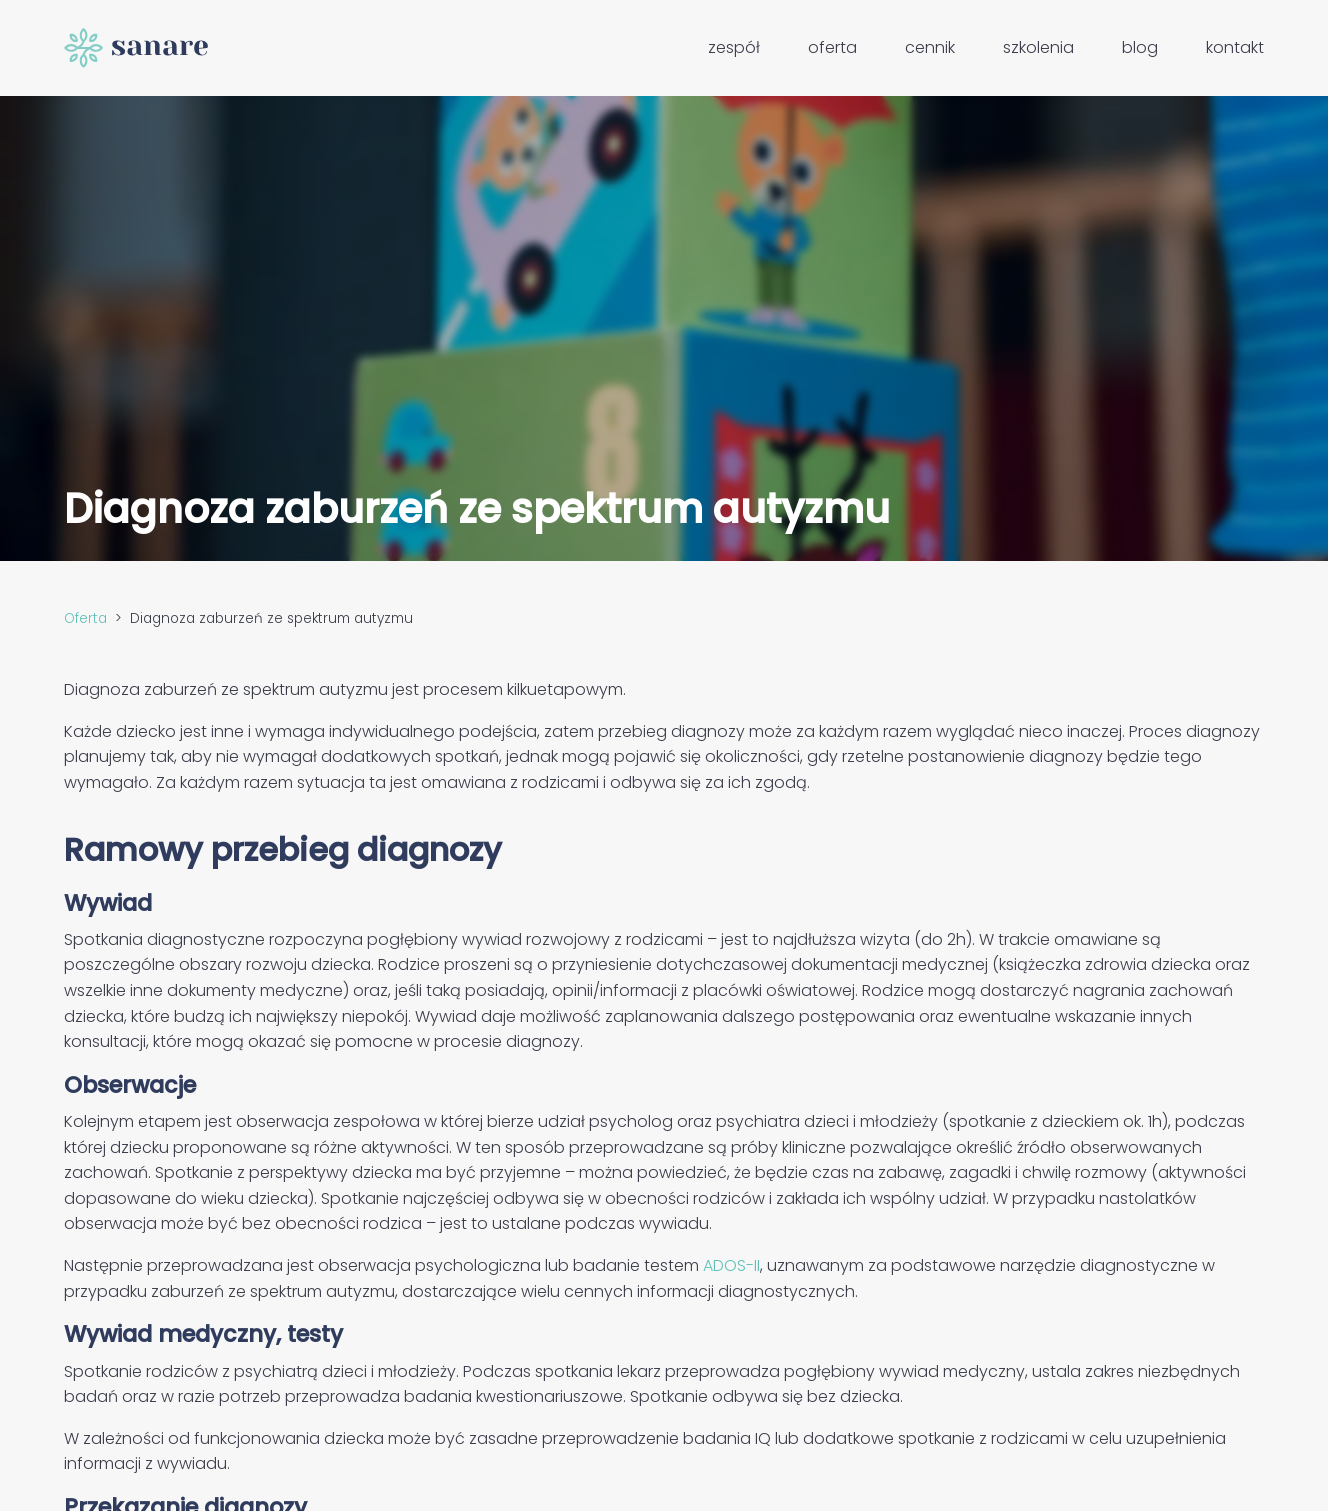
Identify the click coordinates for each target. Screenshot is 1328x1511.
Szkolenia (1038, 47)
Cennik (930, 47)
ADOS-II (731, 1265)
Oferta (832, 47)
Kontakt (1235, 47)
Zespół (734, 47)
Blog (1140, 47)
